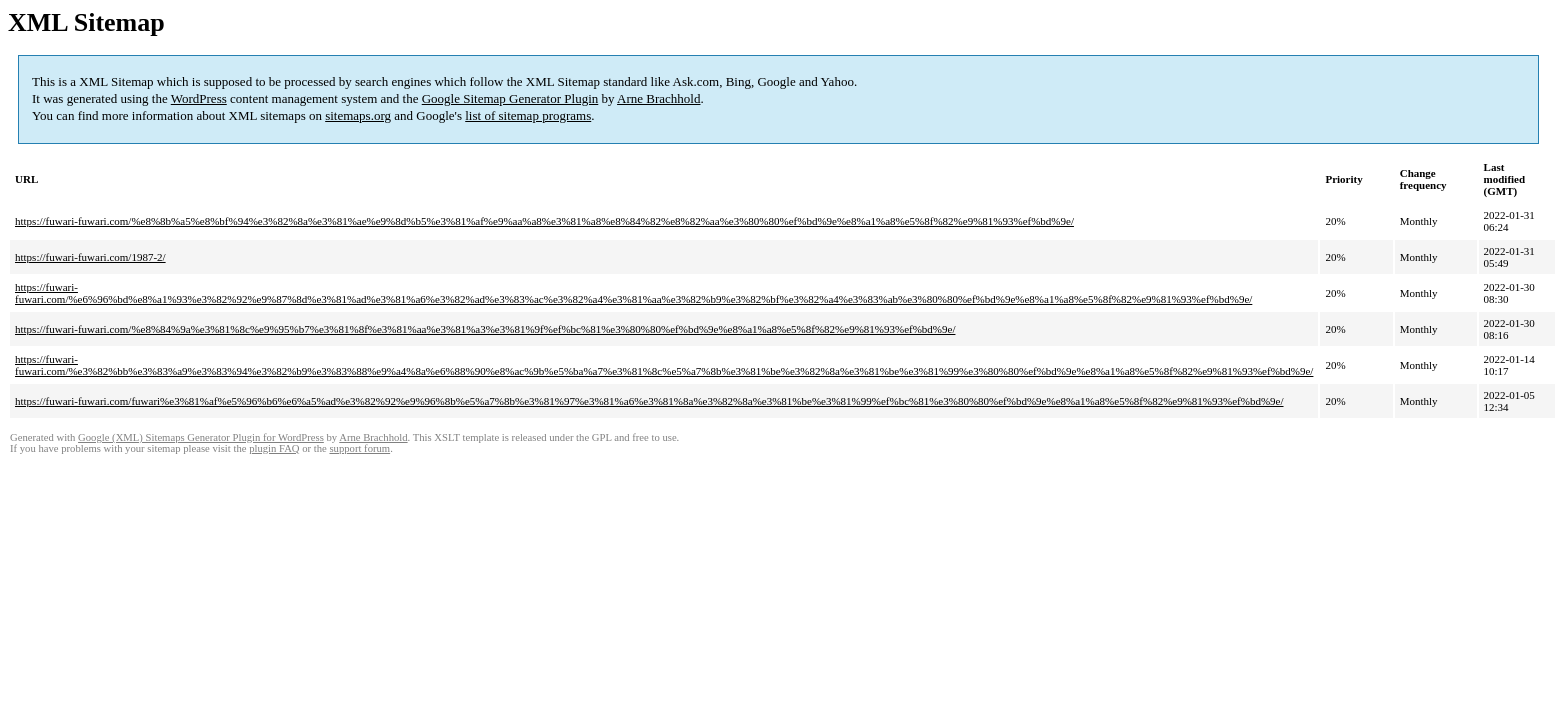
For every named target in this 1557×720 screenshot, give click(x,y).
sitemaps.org (358, 115)
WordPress (199, 98)
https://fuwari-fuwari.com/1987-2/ (90, 257)
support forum (359, 448)
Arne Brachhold (658, 98)
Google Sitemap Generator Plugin (510, 98)
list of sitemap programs (528, 115)
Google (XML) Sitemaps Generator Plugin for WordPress (201, 437)
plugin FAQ (274, 448)
